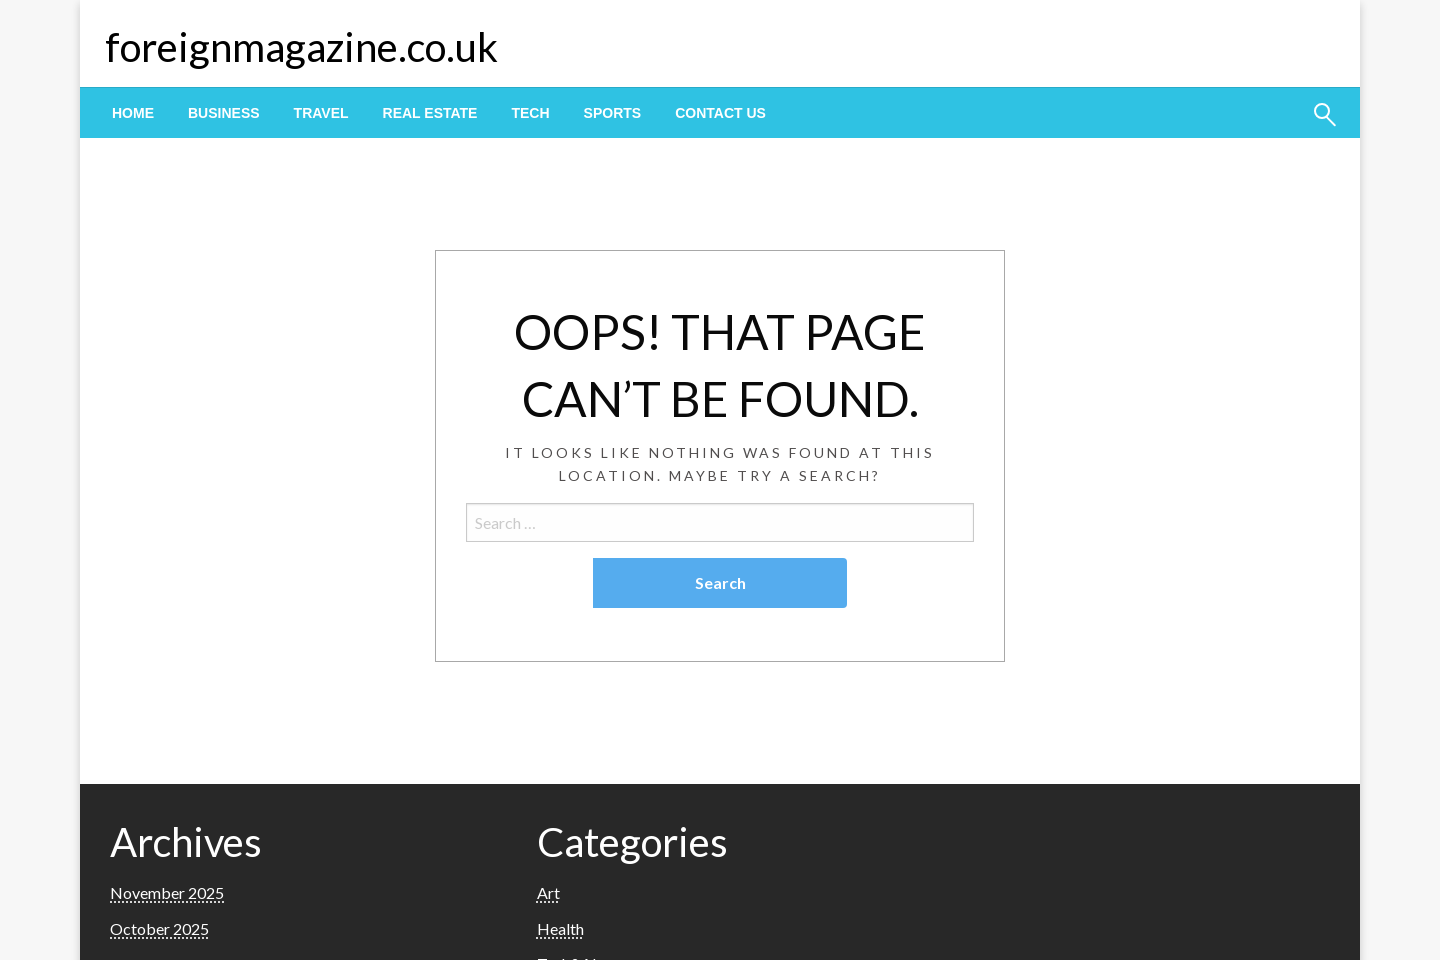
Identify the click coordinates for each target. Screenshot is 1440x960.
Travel (321, 113)
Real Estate (430, 113)
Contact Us (720, 113)
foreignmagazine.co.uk (301, 47)
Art (548, 892)
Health (560, 928)
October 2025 (159, 928)
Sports (613, 113)
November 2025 (167, 892)
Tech (530, 113)
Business (224, 113)
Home (133, 113)
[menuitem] (133, 113)
